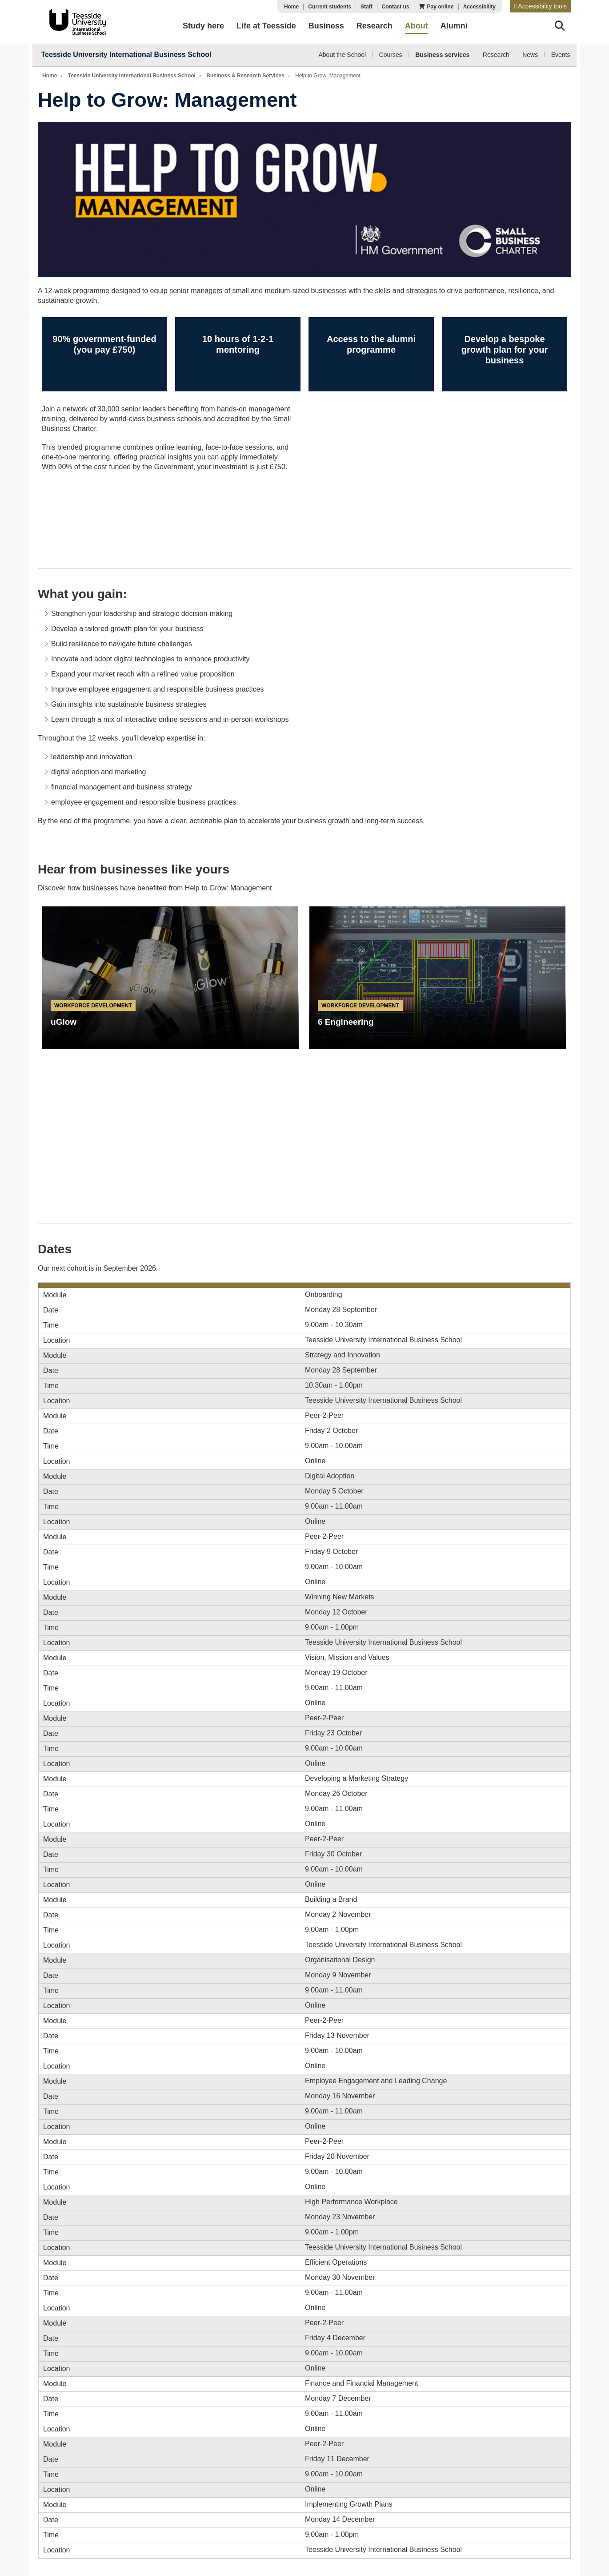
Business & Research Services (245, 75)
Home (291, 7)
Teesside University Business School (75, 22)
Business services (442, 54)
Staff (367, 7)
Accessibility (479, 7)
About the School (342, 54)
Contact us (395, 7)
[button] (540, 6)
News (530, 54)
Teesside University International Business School (126, 54)
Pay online (440, 7)
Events (560, 54)
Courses (390, 54)
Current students (329, 7)
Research (496, 54)
